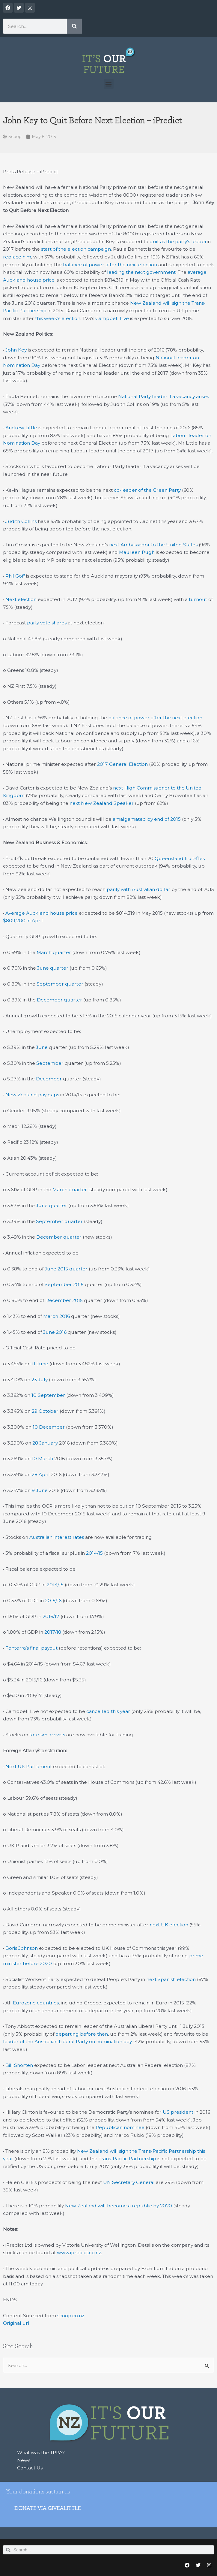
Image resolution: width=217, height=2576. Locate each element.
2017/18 (52, 1632)
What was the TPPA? (41, 2452)
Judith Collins (21, 521)
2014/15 (94, 1553)
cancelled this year (108, 1711)
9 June (40, 1490)
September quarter (60, 984)
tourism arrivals (47, 1735)
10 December (49, 1427)
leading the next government (141, 272)
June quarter (52, 968)
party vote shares (47, 623)
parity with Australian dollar (138, 889)
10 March (42, 1458)
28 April (41, 1474)
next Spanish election (171, 1979)
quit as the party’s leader (178, 241)
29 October (45, 1411)
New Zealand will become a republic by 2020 (118, 2206)
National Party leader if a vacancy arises (163, 396)
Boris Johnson (21, 1948)
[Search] (74, 26)
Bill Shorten (19, 2065)
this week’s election (57, 318)
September (50, 1063)
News (23, 2460)
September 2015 (64, 1284)
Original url (16, 2323)
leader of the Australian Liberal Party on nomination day (67, 2041)
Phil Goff (15, 576)
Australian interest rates (56, 1537)
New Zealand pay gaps (32, 1095)
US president (178, 2112)
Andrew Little (21, 427)
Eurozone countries (36, 2003)
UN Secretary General (129, 2182)
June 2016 (55, 1332)
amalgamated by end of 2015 (147, 819)
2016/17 (51, 1616)
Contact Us (30, 2468)
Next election (21, 599)
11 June (40, 1364)
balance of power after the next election (110, 264)
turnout (198, 599)
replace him (17, 257)
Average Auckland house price (41, 913)
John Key (16, 350)
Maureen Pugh (137, 552)
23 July (39, 1379)
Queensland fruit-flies (180, 858)
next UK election (169, 1925)
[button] (109, 84)
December (49, 1079)
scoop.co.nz (70, 2315)
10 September (48, 1395)
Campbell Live (112, 318)
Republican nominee (120, 2127)
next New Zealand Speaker (102, 803)
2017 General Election (122, 764)
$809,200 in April (23, 920)
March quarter (54, 952)
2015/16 (53, 1600)
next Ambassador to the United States (153, 545)
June (42, 1047)
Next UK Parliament (28, 1766)
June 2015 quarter (66, 1269)
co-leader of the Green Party (147, 490)
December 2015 (64, 1300)
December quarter (59, 1000)
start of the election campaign (76, 249)
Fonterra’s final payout (31, 1648)
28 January (45, 1443)
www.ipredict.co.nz (79, 2252)
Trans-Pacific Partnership (127, 2158)
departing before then (81, 2034)
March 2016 (56, 1316)
